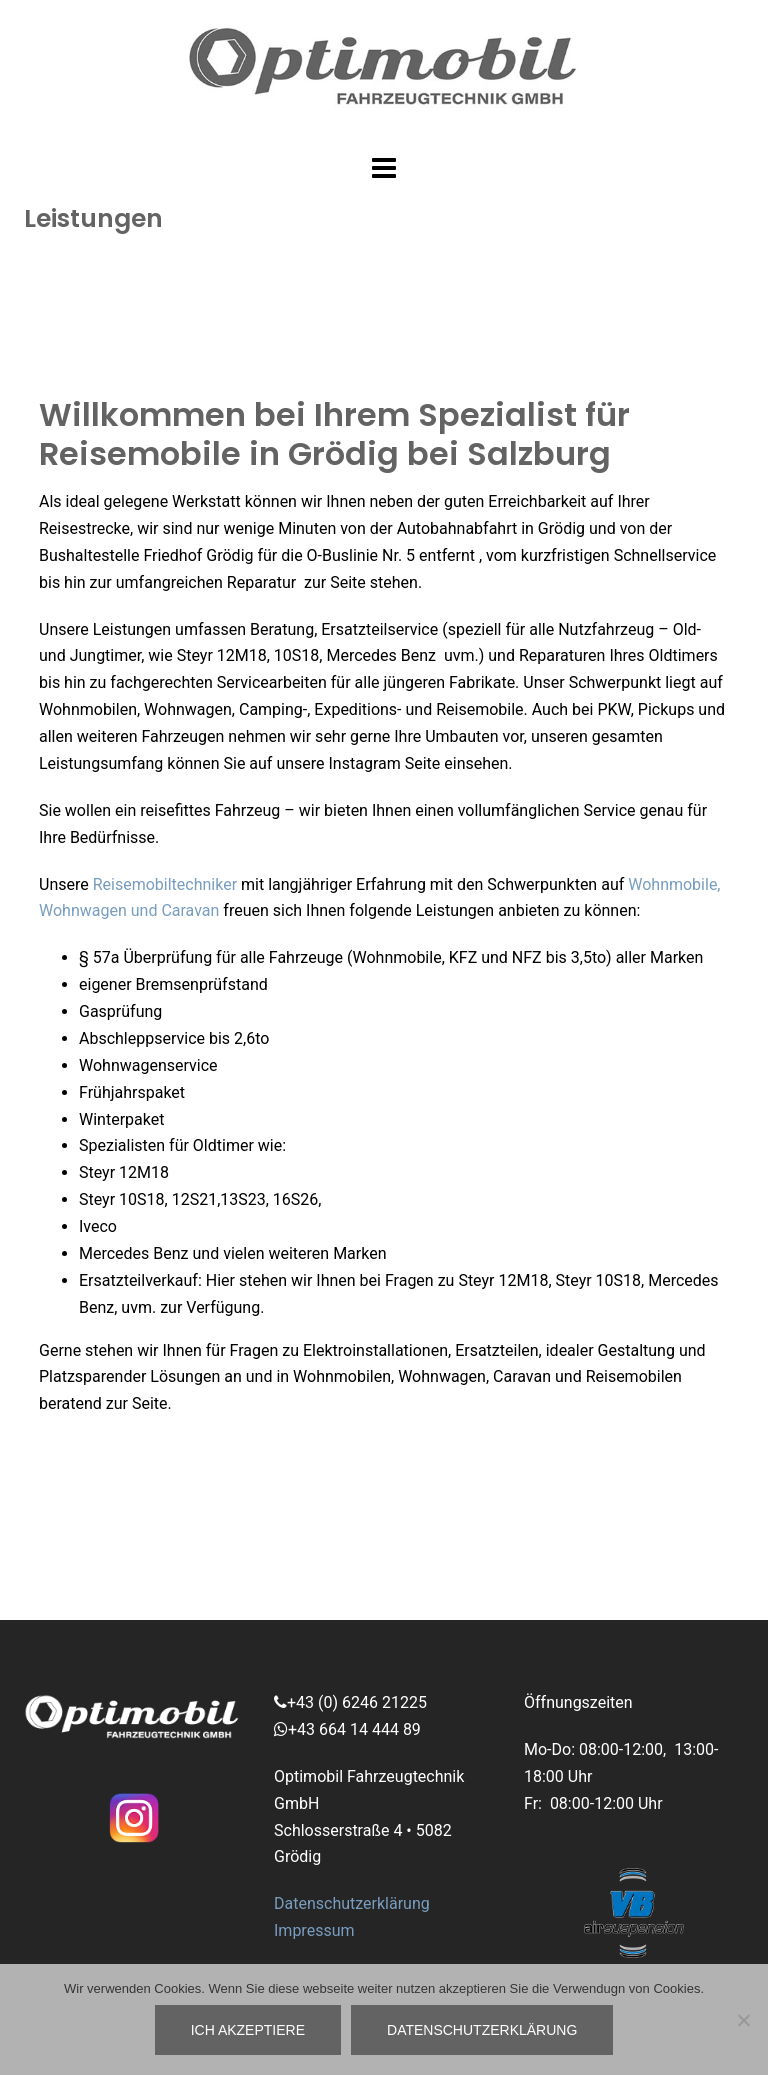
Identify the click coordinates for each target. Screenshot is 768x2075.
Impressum (314, 1930)
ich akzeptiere (248, 2030)
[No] (743, 2020)
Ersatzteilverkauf (138, 1280)
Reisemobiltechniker (165, 884)
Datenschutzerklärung (352, 1903)
